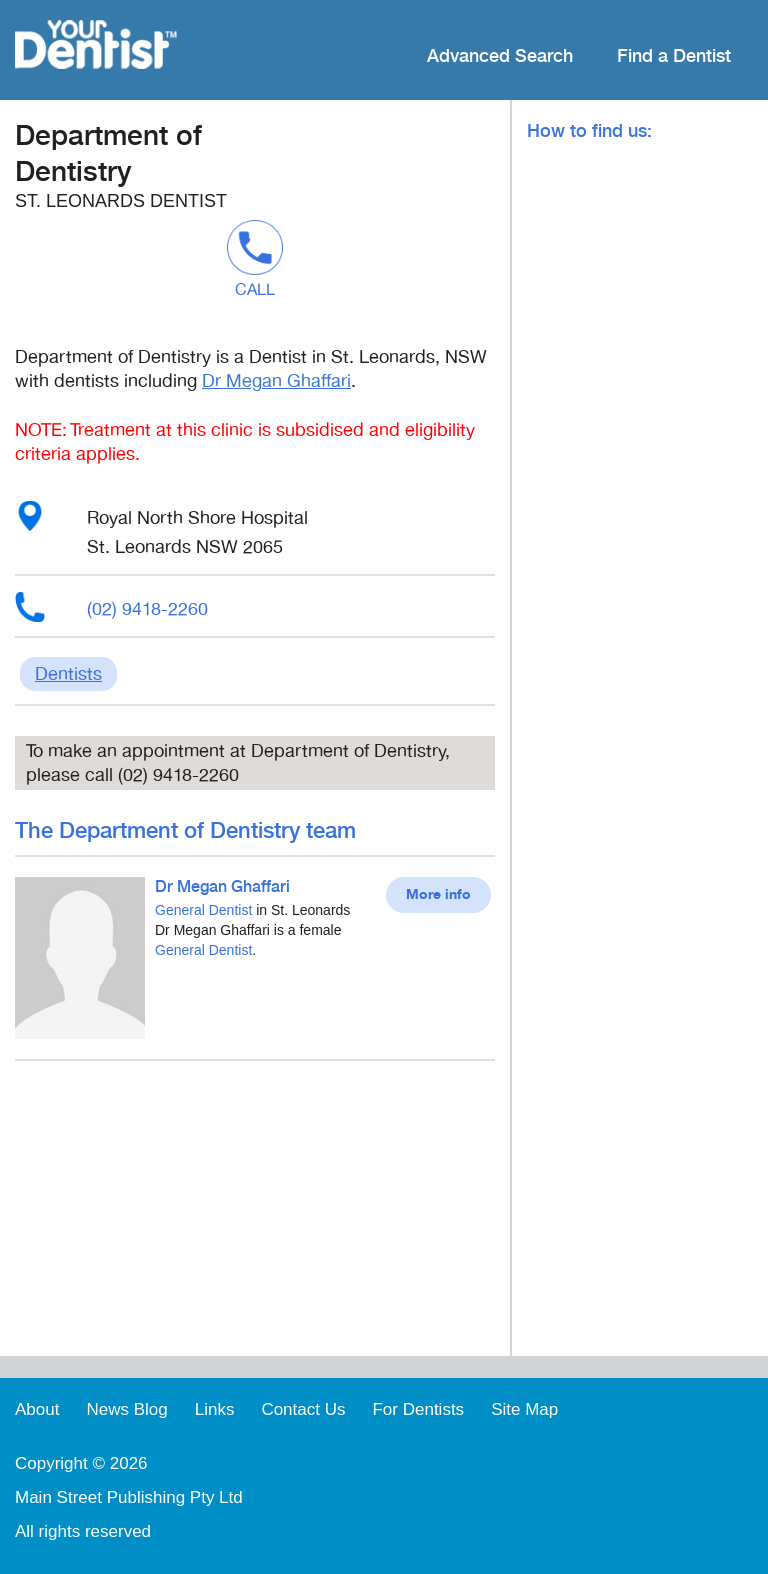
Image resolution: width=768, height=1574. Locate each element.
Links (215, 1409)
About (37, 1409)
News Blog (126, 1409)
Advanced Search (500, 56)
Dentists (68, 674)
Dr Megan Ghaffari (276, 381)
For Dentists (418, 1409)
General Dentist (203, 910)
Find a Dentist (674, 56)
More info (438, 895)
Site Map (524, 1409)
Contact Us (303, 1409)
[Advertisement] (255, 1216)
